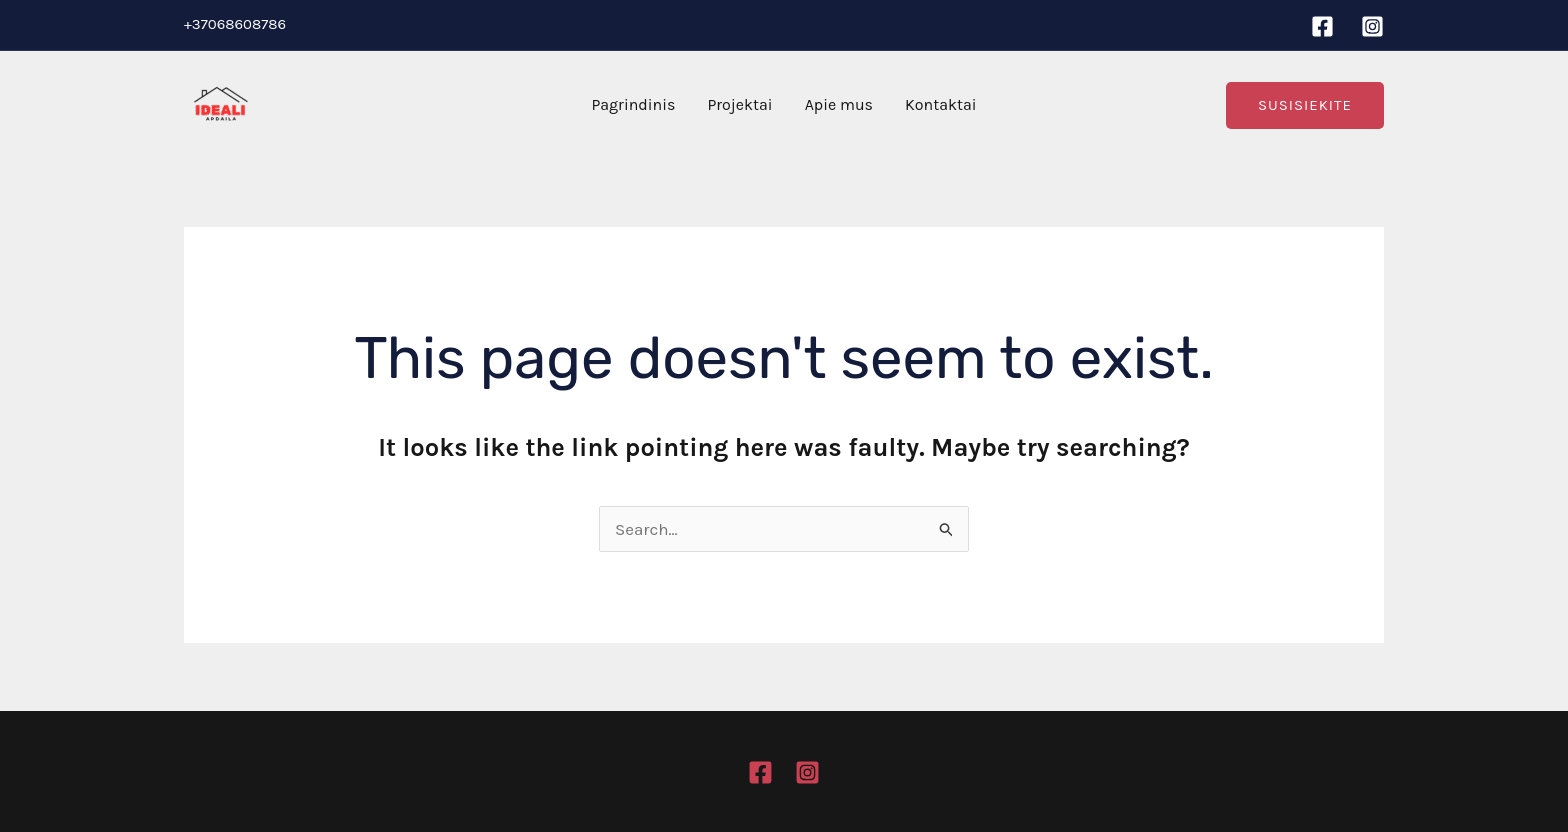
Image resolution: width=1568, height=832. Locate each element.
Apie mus (839, 104)
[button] (1305, 105)
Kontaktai (941, 104)
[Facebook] (1322, 26)
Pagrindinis (633, 104)
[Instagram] (1372, 26)
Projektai (739, 104)
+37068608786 (235, 24)
